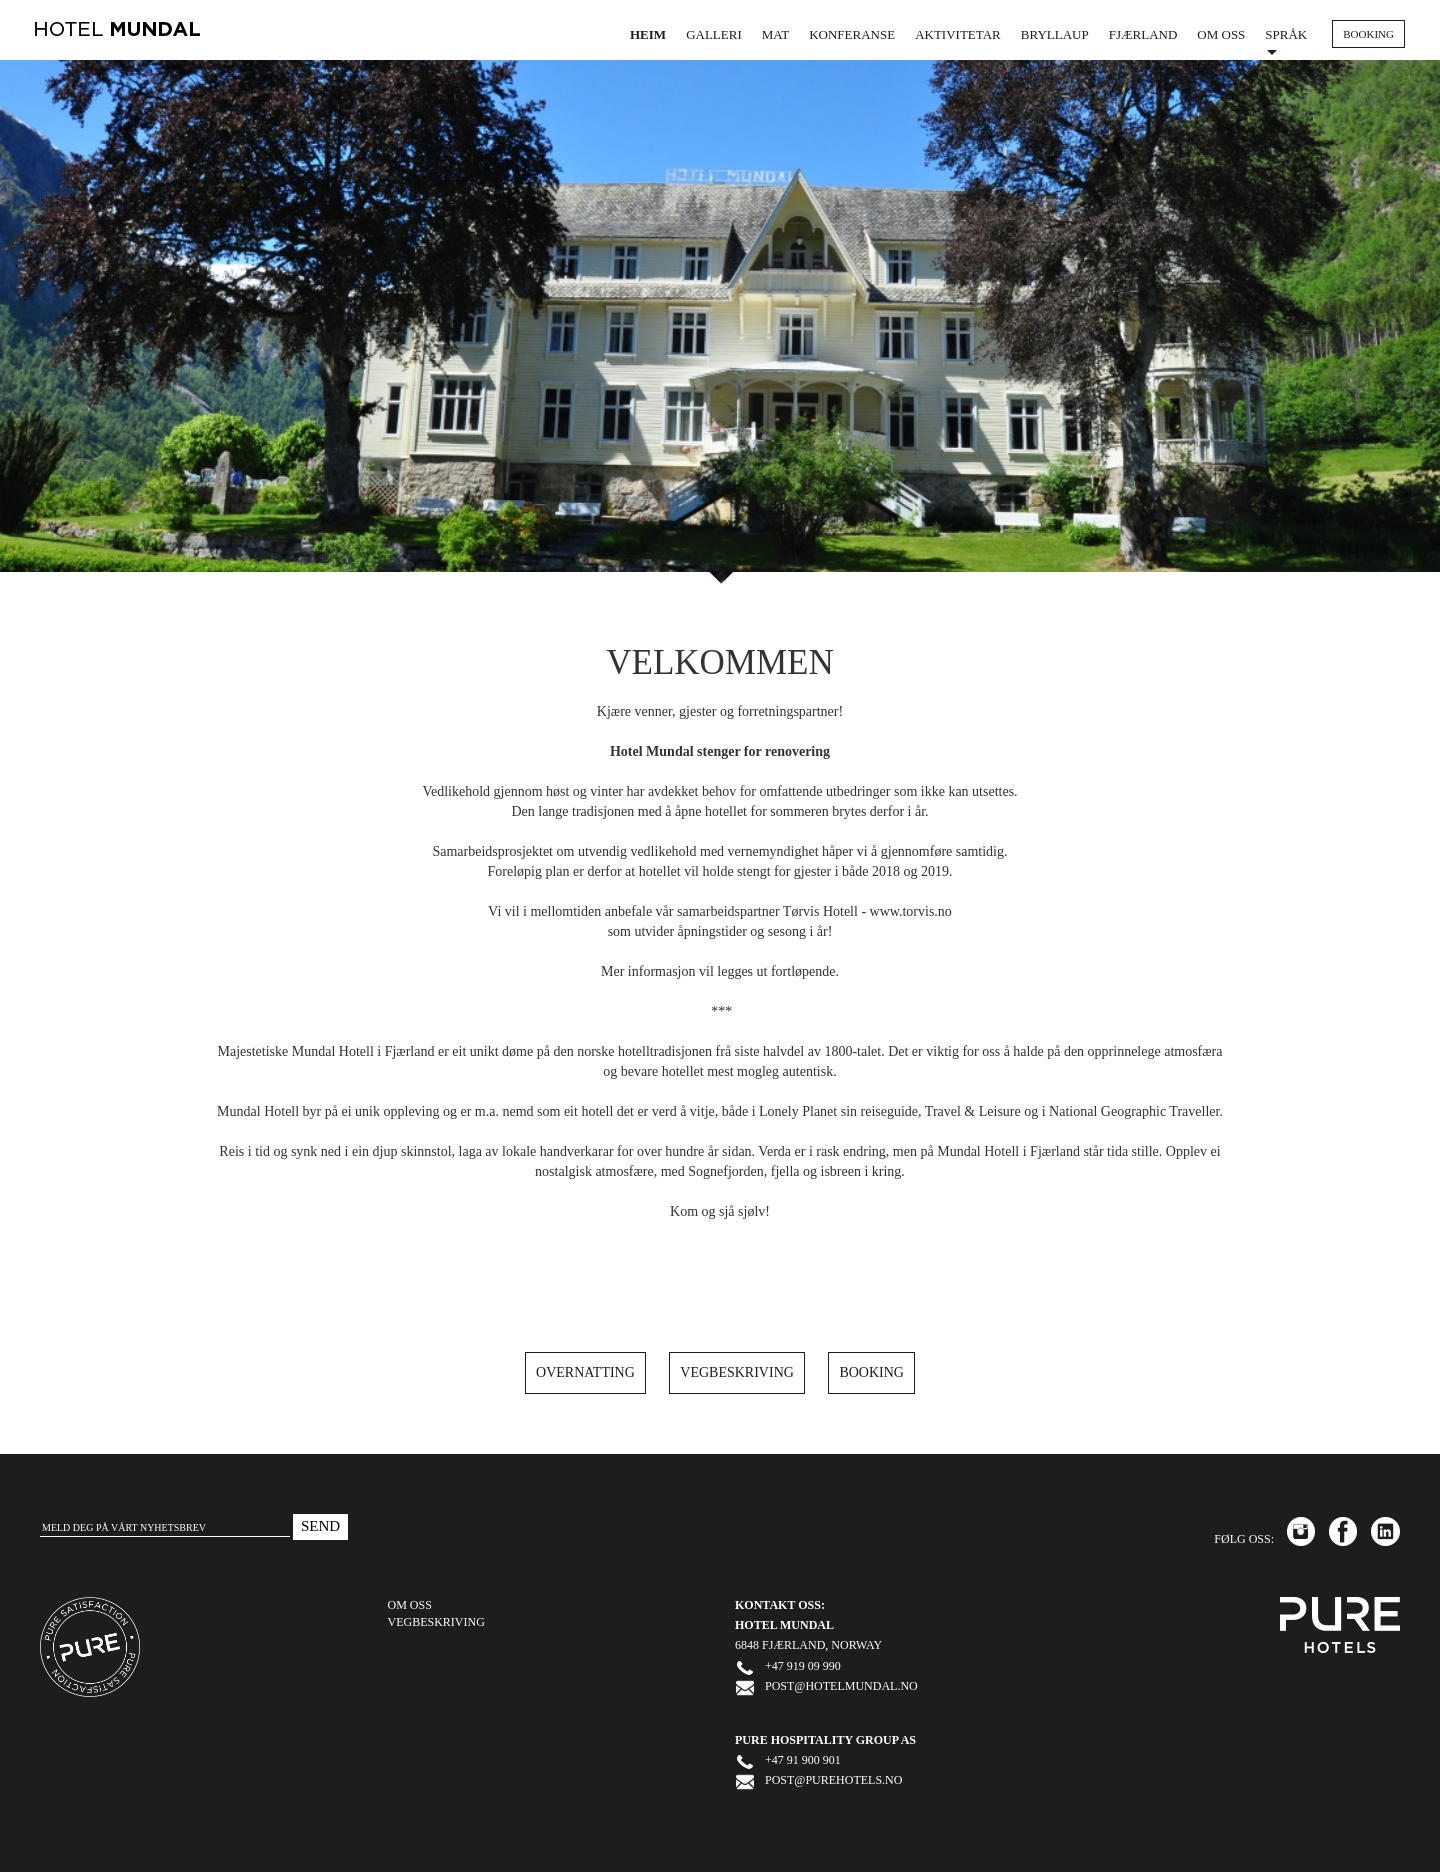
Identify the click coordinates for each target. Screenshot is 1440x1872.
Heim (648, 34)
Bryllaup (1055, 34)
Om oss (1221, 34)
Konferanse (852, 34)
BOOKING (1368, 34)
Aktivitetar (958, 34)
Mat (775, 34)
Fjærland (1143, 34)
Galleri (714, 34)
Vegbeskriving (737, 1372)
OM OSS (410, 1605)
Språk (1286, 41)
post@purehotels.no (833, 1780)
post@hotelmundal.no (841, 1686)
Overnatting (585, 1372)
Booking (871, 1372)
